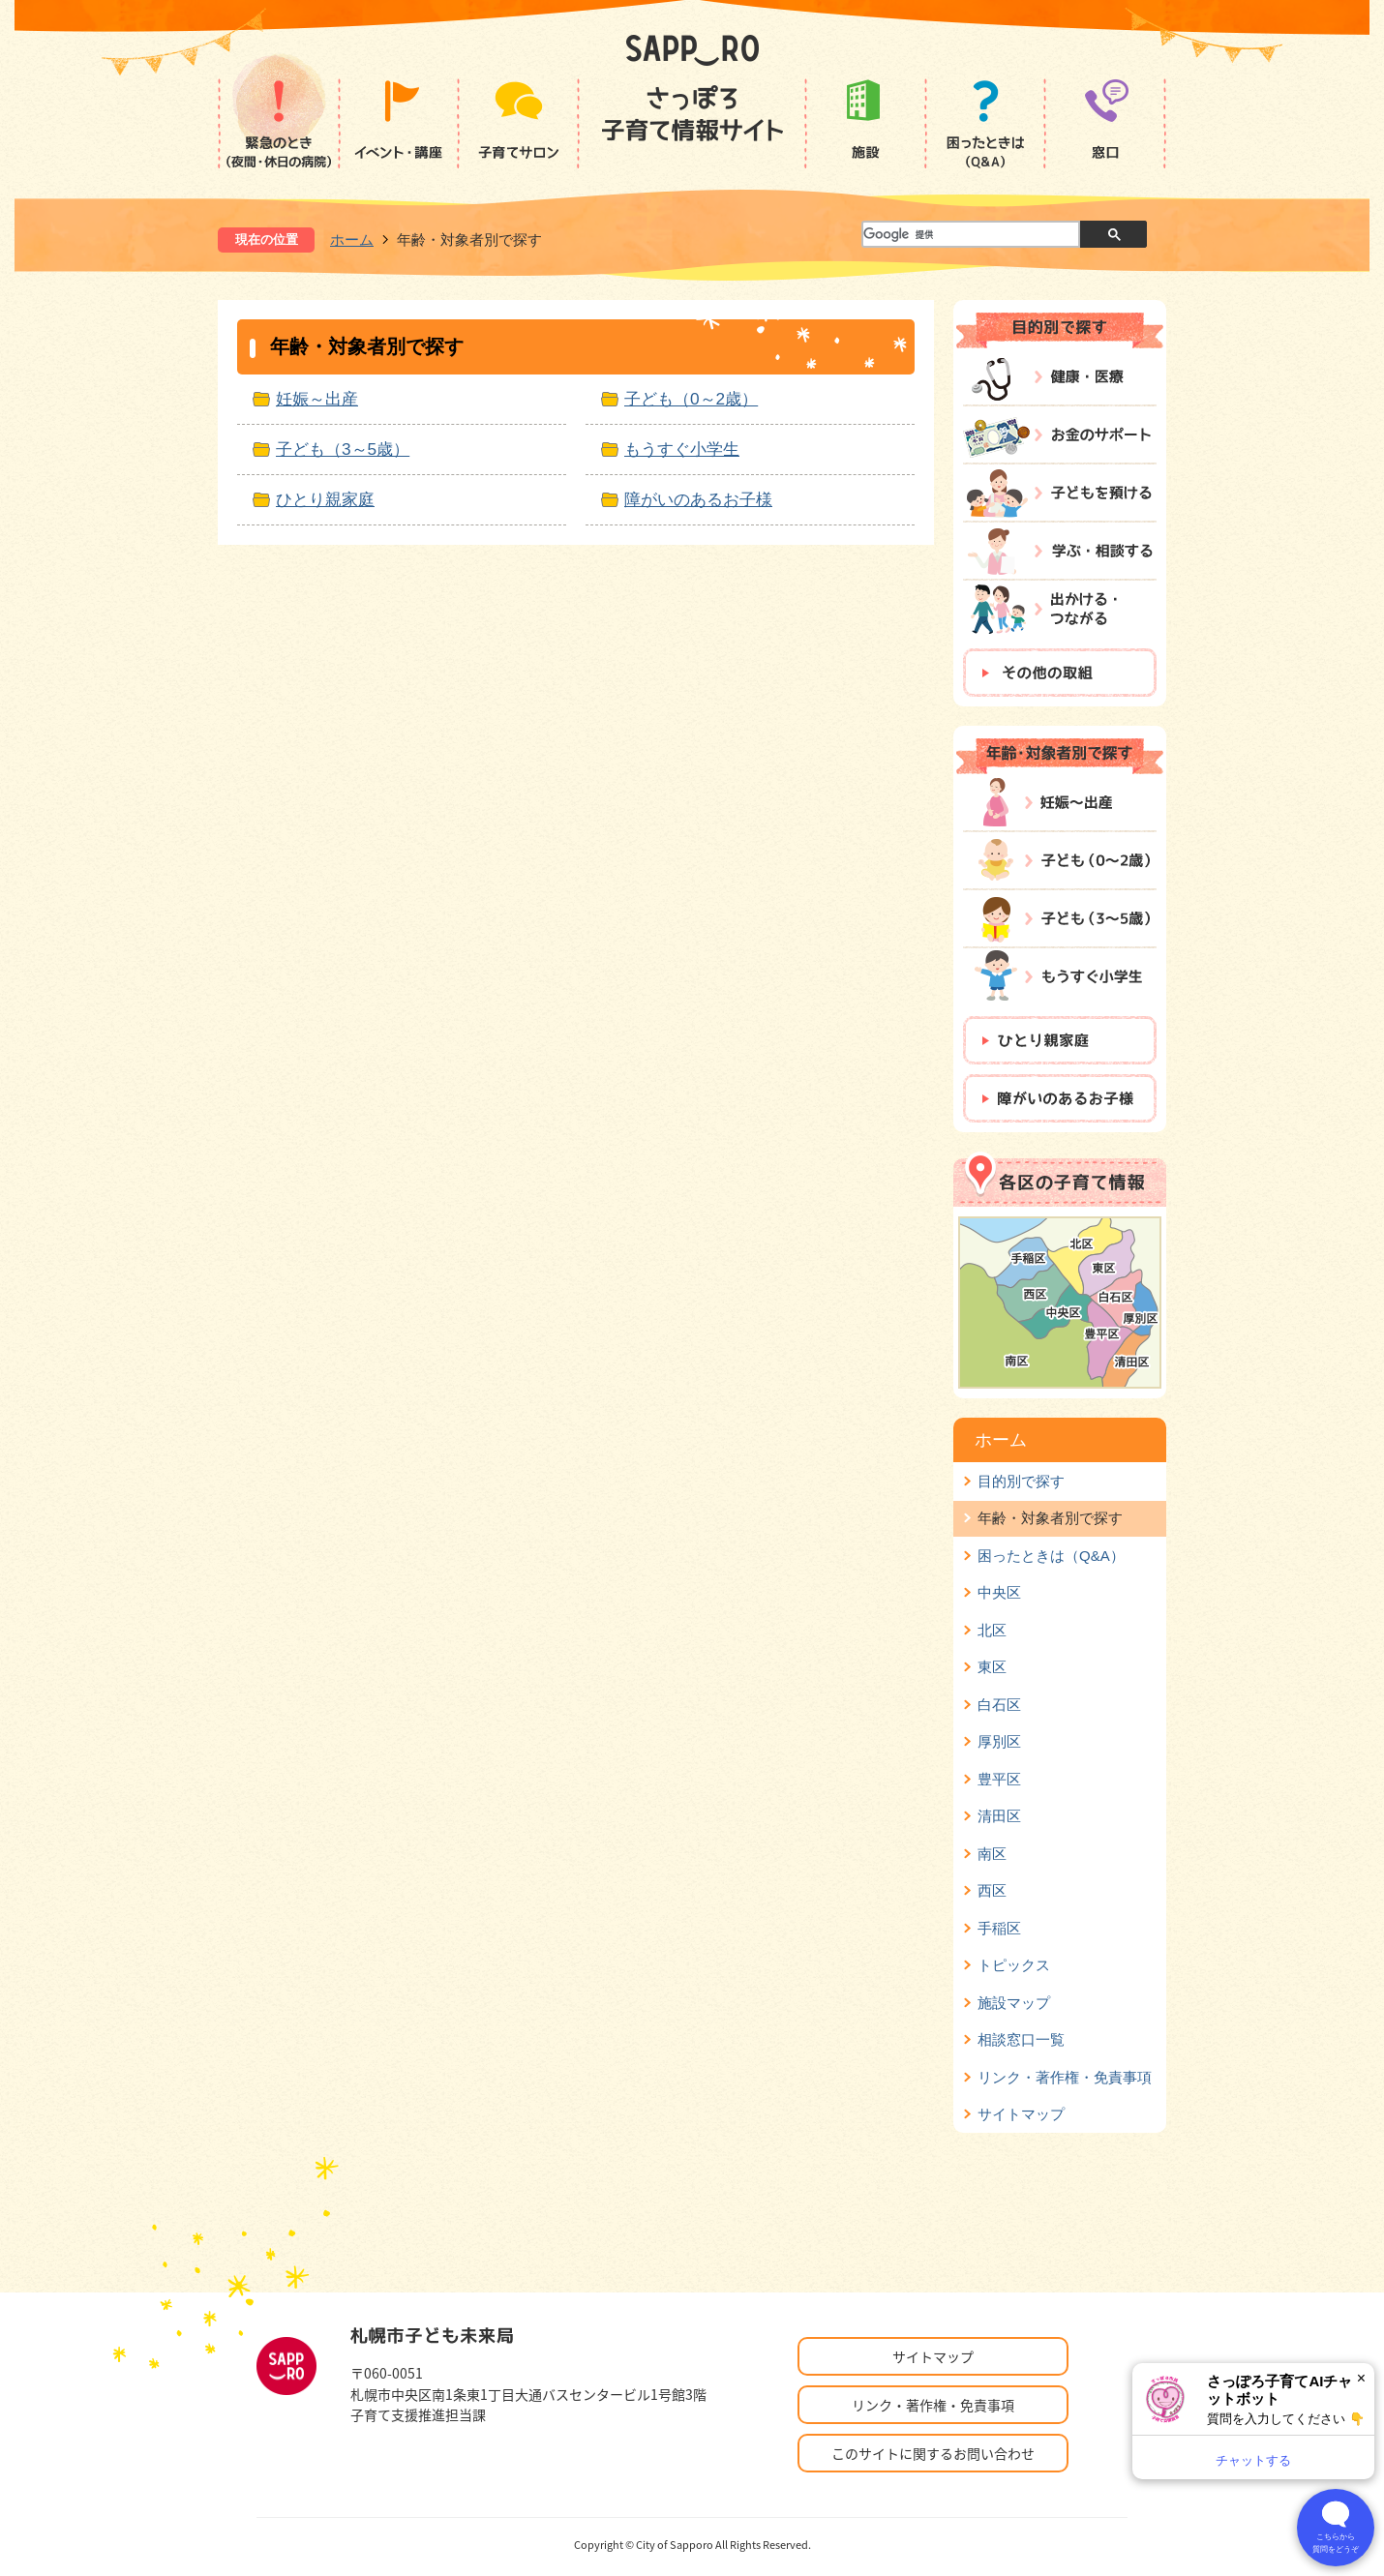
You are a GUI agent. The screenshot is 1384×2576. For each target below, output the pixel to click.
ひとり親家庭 (325, 499)
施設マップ (1014, 2002)
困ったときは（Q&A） (1051, 1555)
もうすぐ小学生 (681, 449)
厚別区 (999, 1741)
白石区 (999, 1704)
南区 (992, 1853)
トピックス (1014, 1965)
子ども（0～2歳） (691, 398)
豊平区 (999, 1779)
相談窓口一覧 (1021, 2039)
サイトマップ (1021, 2114)
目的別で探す (1021, 1481)
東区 (992, 1667)
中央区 (999, 1592)
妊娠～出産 (317, 398)
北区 (992, 1630)
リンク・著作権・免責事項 (1065, 2077)
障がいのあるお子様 (698, 499)
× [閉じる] (1361, 2378)
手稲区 (999, 1928)
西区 (992, 1890)
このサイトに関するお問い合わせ (933, 2453)
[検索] (969, 235)
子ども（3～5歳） (342, 449)
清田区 (999, 1816)
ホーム (352, 239)
